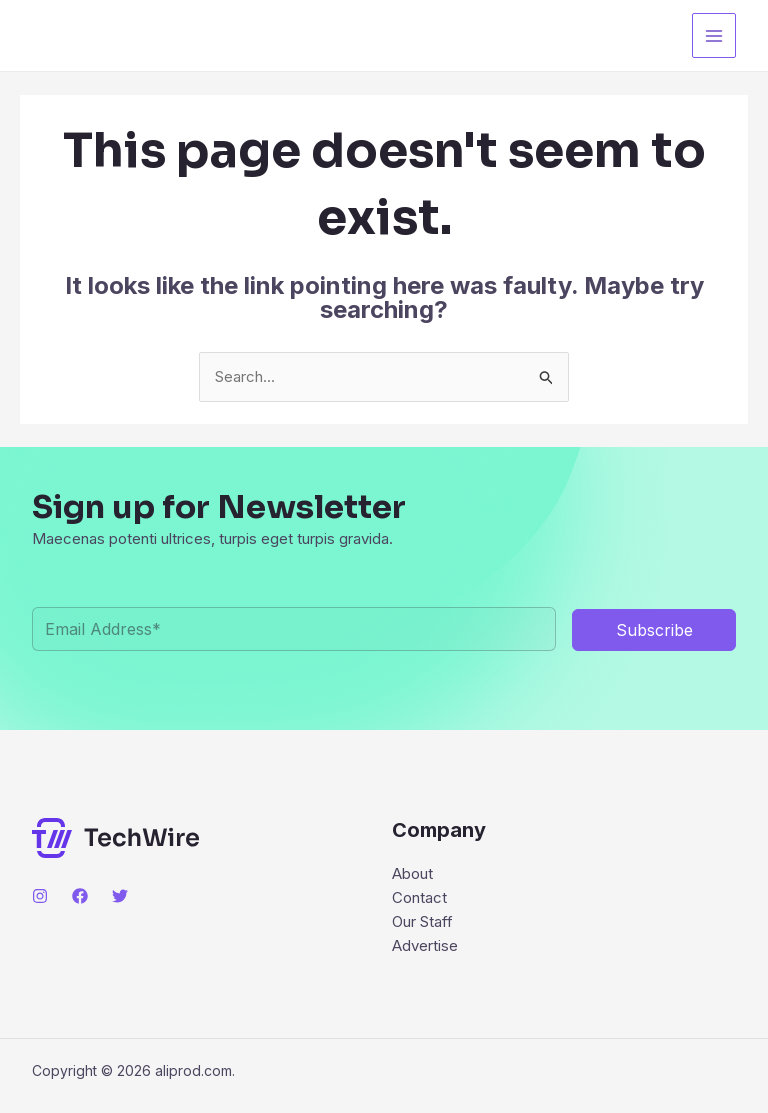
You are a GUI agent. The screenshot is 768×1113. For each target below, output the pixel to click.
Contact (419, 897)
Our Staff (422, 921)
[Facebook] (80, 896)
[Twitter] (120, 896)
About (412, 873)
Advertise (425, 945)
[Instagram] (40, 896)
